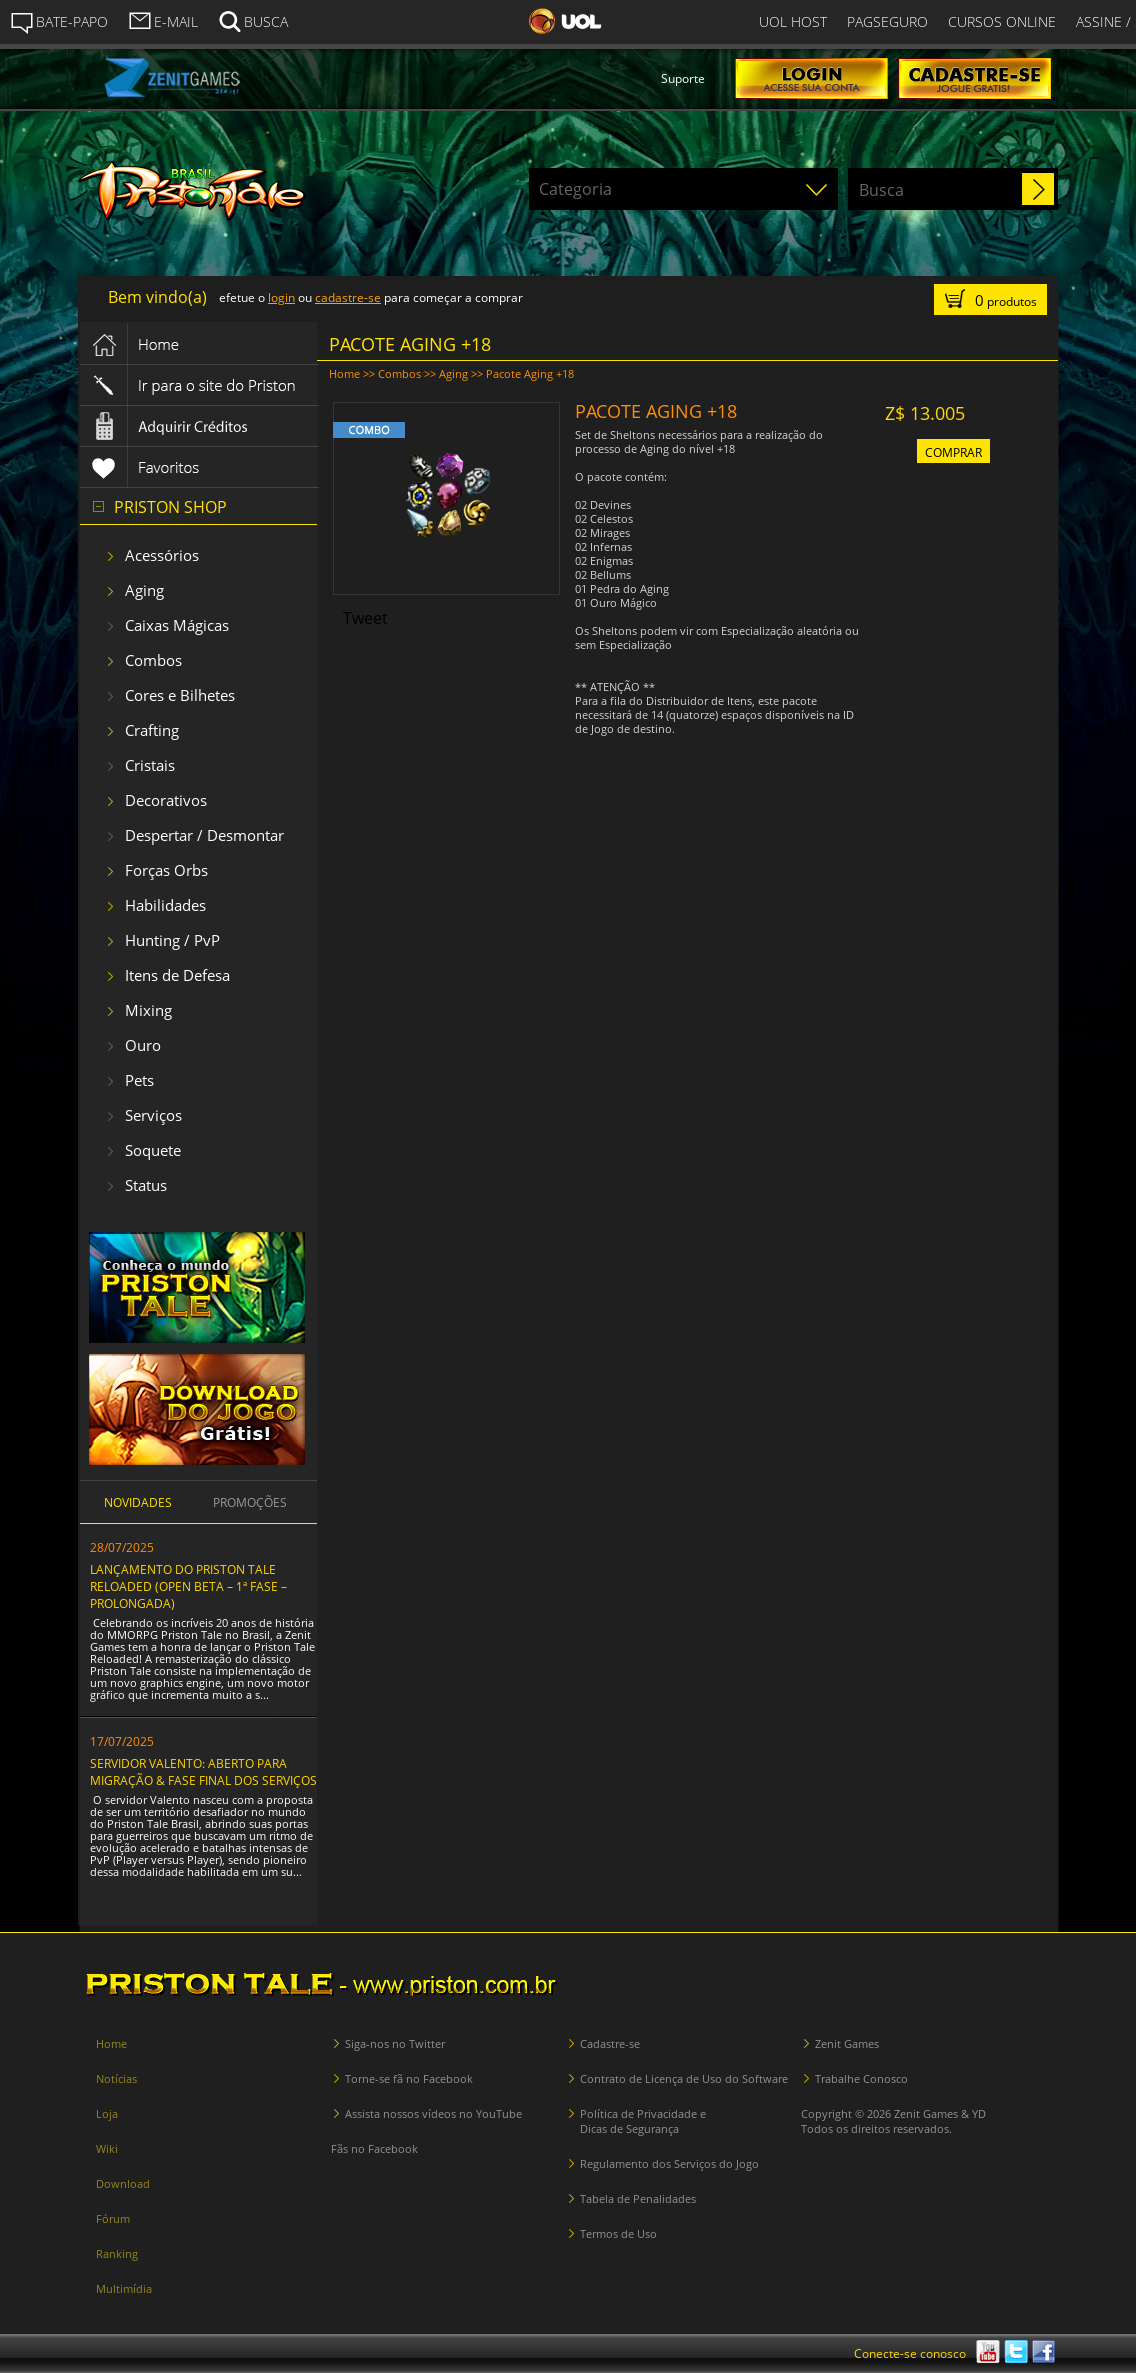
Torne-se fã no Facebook (409, 2078)
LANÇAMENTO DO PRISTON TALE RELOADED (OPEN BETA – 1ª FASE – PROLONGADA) (188, 1586)
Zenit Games (847, 2043)
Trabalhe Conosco (861, 2078)
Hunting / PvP (172, 940)
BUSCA (253, 20)
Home (344, 373)
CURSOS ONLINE (1002, 21)
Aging (144, 590)
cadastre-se (348, 297)
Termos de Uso (618, 2233)
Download (123, 2183)
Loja (107, 2113)
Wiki (107, 2148)
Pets (139, 1080)
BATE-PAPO (59, 22)
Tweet (365, 618)
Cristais (150, 765)
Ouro (143, 1045)
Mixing (148, 1010)
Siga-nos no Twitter (395, 2043)
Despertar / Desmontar (204, 835)
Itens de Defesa (177, 975)
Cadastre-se (610, 2043)
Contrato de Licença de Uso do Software (684, 2078)
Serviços (153, 1115)
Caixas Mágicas (177, 625)
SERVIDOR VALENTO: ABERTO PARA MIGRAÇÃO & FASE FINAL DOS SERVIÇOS (203, 1772)
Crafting (152, 730)
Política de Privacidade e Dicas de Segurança (643, 2121)
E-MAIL (163, 20)
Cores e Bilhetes (180, 695)
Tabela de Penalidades (638, 2198)
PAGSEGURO (887, 21)
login (281, 297)
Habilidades (165, 905)
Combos (153, 660)
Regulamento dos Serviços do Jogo (669, 2163)
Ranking (117, 2253)
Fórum (113, 2218)
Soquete (153, 1150)
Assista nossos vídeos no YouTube (433, 2113)
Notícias (116, 2078)
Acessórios (162, 555)
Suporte (683, 78)
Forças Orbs (166, 870)
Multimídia (124, 2288)
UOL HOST (793, 21)
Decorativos (166, 800)
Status (146, 1185)
